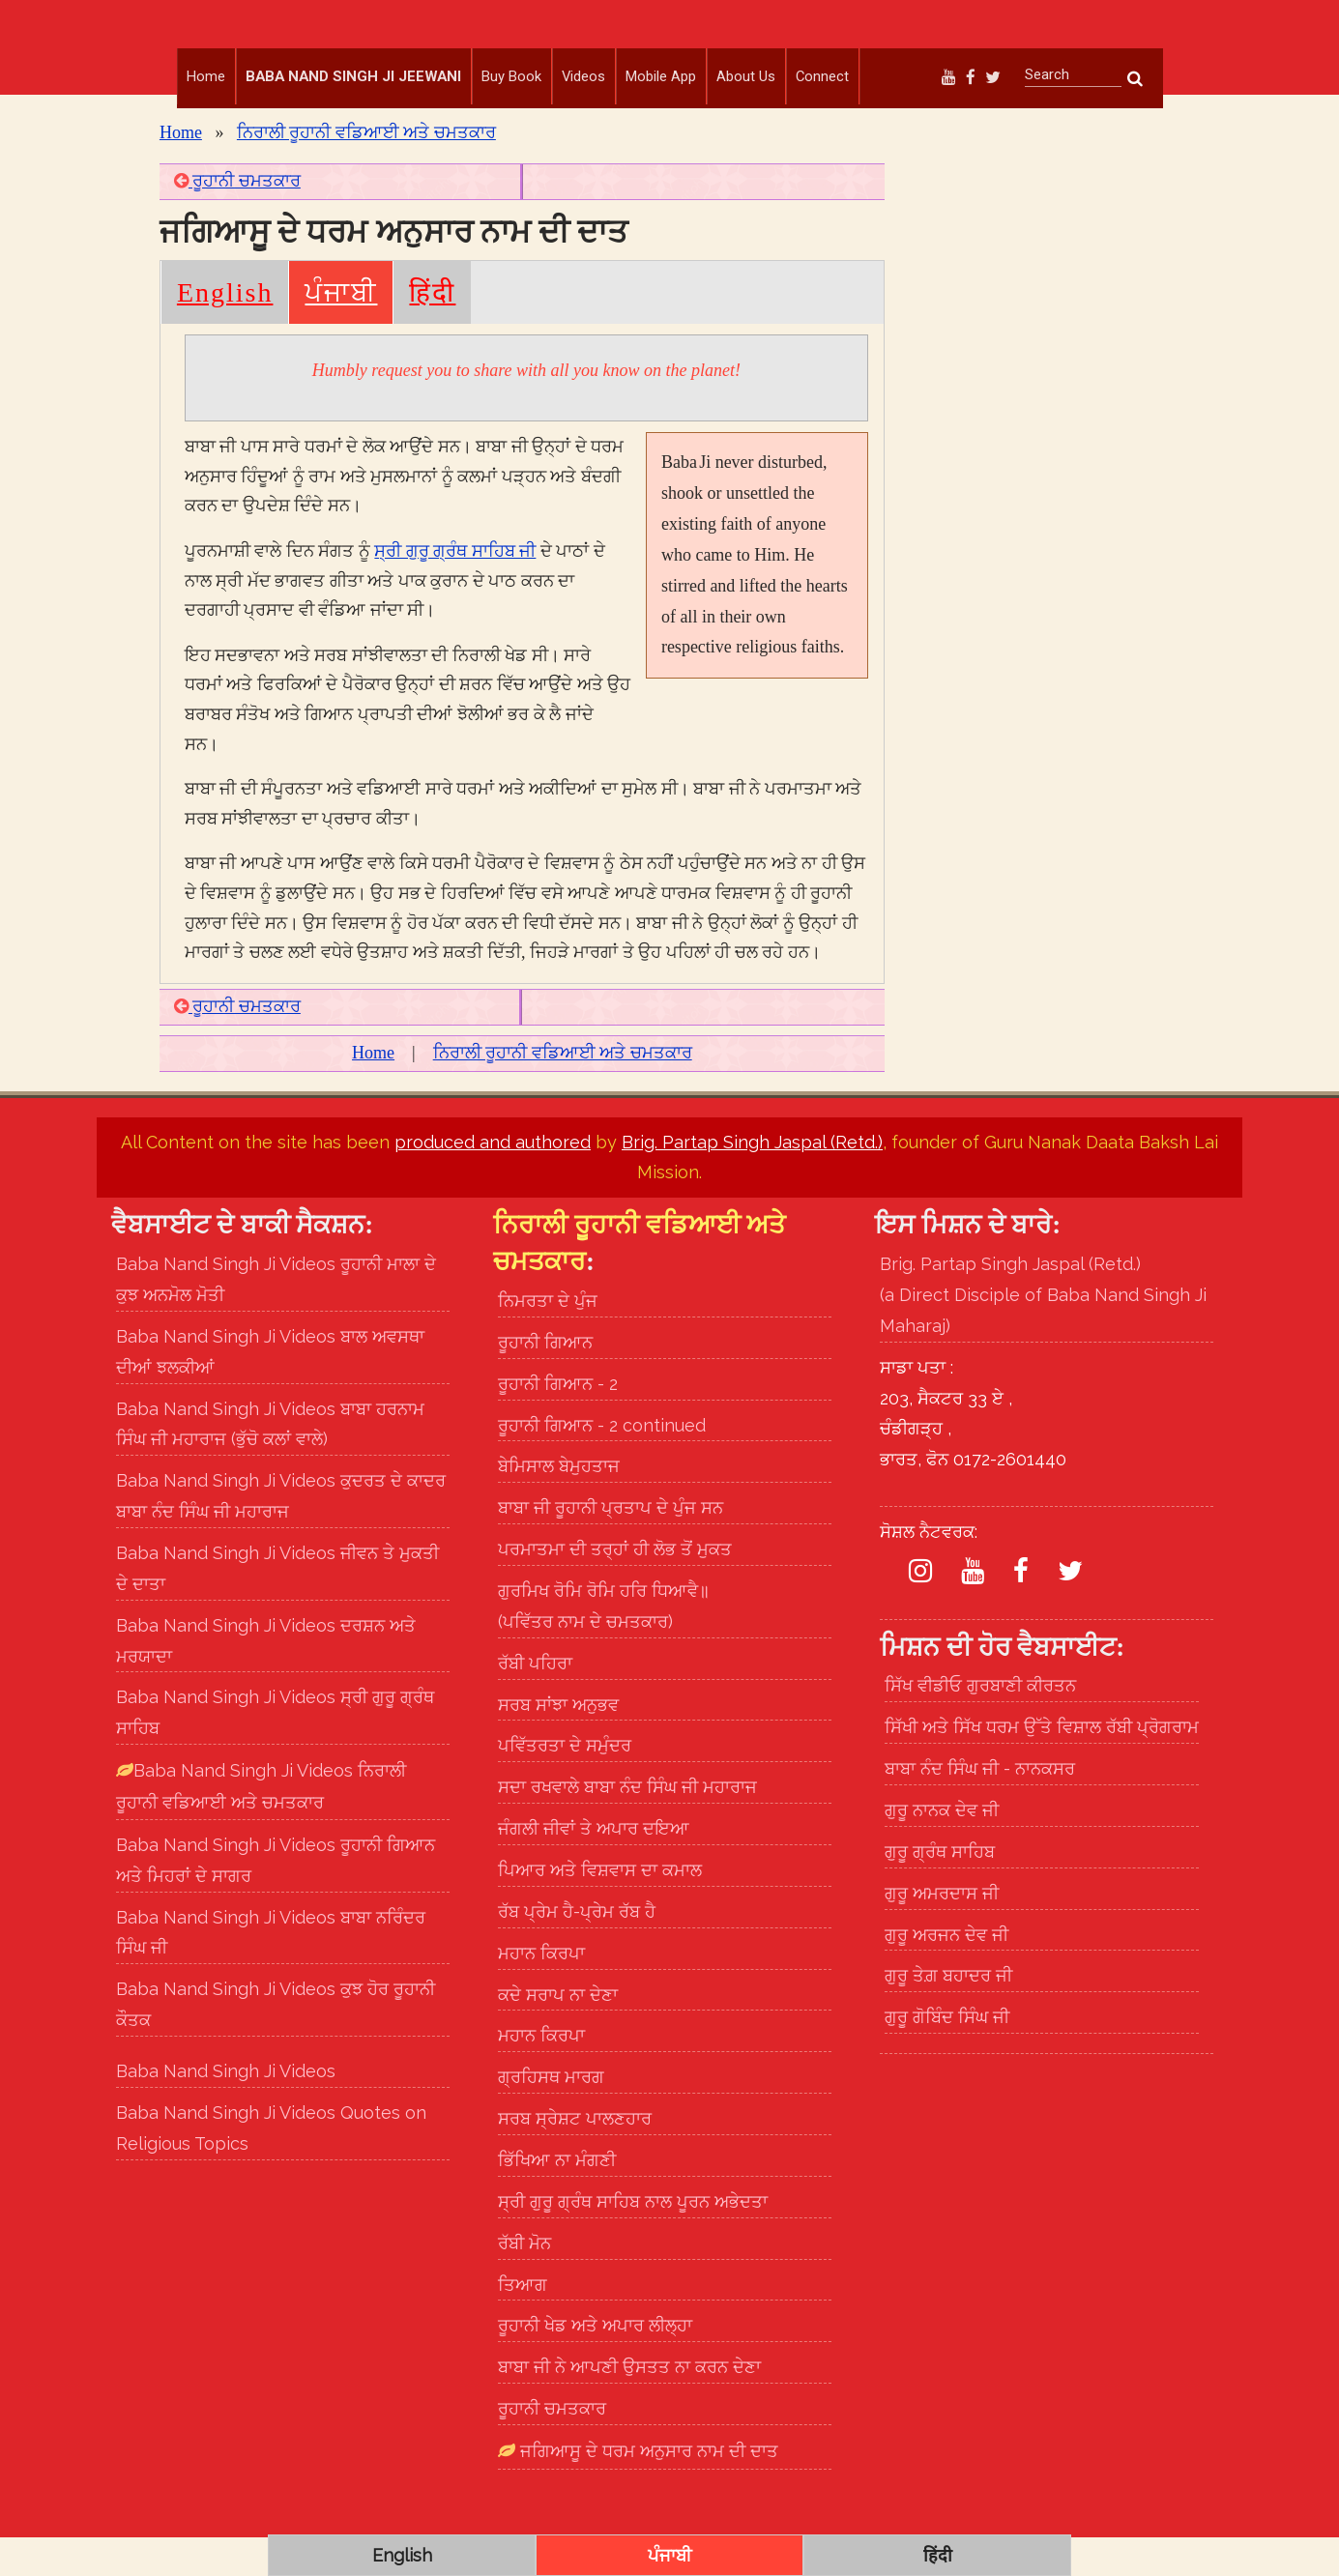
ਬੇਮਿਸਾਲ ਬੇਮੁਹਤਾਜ (559, 1504)
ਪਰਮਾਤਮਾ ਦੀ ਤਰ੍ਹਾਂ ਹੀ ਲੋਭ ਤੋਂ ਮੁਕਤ (615, 1587)
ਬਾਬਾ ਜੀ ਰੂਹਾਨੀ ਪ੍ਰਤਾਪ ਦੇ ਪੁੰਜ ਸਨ (610, 1546)
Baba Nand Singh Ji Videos (225, 2109)
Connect (822, 76)
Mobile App (661, 76)
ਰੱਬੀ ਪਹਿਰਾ (535, 1702)
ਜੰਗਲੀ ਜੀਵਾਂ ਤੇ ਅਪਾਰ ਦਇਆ (593, 1867)
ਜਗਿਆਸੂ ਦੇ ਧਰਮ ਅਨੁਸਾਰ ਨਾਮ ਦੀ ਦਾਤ (646, 2489)
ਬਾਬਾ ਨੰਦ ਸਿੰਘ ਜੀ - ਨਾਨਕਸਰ (980, 1807)
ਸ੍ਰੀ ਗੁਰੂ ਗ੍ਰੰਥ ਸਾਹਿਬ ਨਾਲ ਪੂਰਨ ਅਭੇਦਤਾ (633, 2240)
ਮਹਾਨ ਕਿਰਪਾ (541, 1992)
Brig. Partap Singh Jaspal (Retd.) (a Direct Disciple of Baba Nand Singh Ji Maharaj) (1043, 1333)
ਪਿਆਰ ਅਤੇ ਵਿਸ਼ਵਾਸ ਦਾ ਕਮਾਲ (600, 1908)
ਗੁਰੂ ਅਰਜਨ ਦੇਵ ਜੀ (946, 1972)
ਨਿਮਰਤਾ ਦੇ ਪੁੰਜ (547, 1339)
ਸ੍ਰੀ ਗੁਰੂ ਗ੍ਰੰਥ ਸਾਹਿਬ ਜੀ (455, 589)
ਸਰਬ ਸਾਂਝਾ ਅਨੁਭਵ (558, 1742)
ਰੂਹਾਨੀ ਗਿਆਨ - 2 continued (602, 1463)
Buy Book (511, 76)
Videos (583, 76)
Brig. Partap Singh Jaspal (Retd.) (752, 1181)
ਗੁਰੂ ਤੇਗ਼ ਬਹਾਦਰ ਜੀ (948, 2014)
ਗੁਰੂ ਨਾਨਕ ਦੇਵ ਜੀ (942, 1848)
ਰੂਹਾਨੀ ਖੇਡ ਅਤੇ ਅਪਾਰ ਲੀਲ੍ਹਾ (595, 2364)
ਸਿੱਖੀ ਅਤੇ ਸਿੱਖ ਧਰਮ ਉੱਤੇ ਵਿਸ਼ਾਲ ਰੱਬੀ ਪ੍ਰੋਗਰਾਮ (1042, 1765)
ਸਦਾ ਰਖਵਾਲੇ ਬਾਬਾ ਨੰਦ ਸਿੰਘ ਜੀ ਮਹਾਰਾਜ (627, 1825)
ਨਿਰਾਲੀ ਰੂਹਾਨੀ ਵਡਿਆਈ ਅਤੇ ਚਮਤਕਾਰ (366, 171)
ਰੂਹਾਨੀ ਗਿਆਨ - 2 (558, 1422)
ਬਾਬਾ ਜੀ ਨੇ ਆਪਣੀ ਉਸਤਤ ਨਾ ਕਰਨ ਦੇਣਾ (629, 2405)
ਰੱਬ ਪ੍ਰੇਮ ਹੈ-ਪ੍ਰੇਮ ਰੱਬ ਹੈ (576, 1950)
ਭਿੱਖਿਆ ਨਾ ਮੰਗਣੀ (557, 2198)
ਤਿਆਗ (522, 2322)
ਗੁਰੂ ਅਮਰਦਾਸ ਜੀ (942, 1932)
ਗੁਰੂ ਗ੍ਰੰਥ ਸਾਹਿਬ (940, 1890)
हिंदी (432, 331)
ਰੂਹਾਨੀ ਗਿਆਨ (545, 1381)
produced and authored (492, 1181)
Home (206, 76)
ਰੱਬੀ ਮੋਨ (524, 2282)
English (225, 331)
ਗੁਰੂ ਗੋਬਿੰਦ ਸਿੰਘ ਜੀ (947, 2055)
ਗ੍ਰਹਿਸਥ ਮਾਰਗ (551, 2115)
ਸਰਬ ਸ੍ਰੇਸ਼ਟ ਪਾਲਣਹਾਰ (575, 2157)
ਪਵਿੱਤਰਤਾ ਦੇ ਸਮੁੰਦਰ (564, 1784)
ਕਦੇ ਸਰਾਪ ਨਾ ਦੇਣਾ (558, 2032)
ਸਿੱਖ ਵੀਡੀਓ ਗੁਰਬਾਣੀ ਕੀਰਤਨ (980, 1724)
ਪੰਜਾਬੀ (341, 331)
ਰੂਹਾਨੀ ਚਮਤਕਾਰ (237, 219)
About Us (745, 76)
